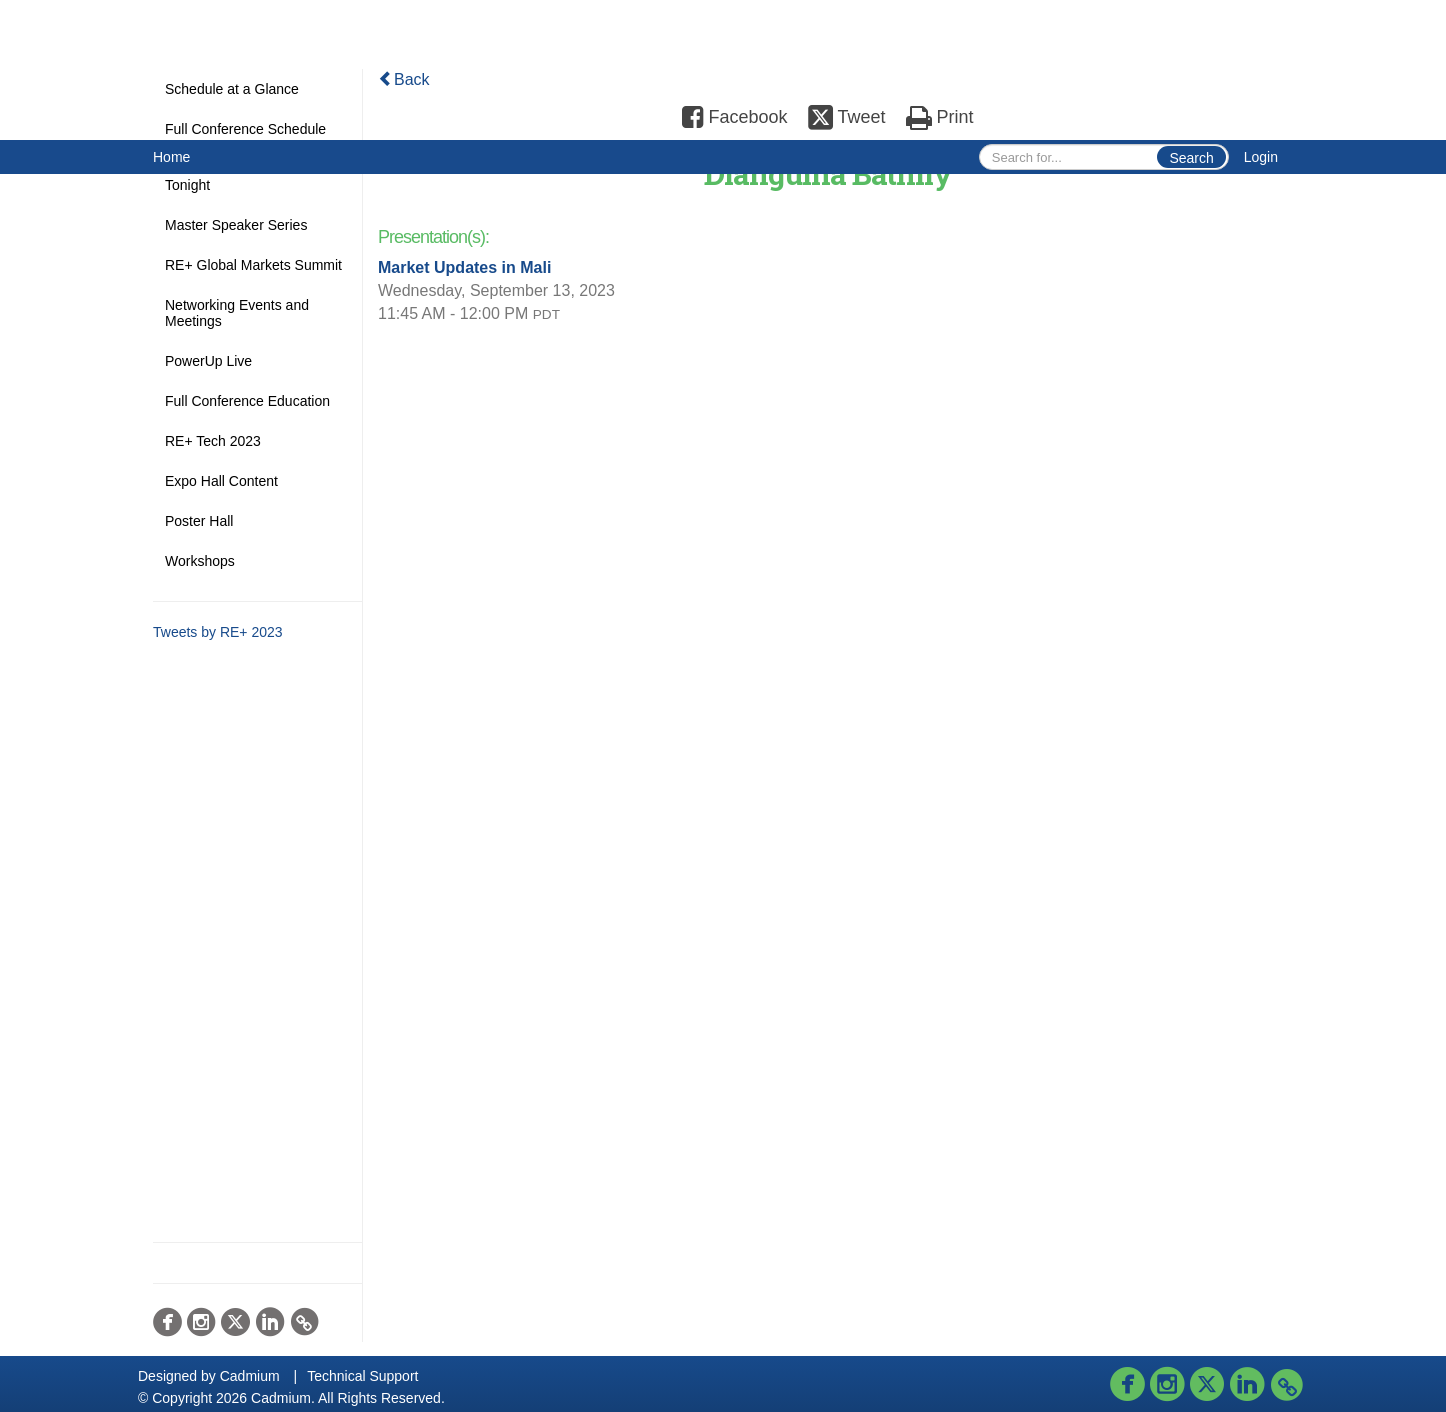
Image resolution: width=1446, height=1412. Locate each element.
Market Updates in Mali (464, 267)
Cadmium (250, 1376)
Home (171, 157)
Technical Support (362, 1376)
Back (404, 79)
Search (1191, 158)
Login (1261, 157)
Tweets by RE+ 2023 (218, 632)
